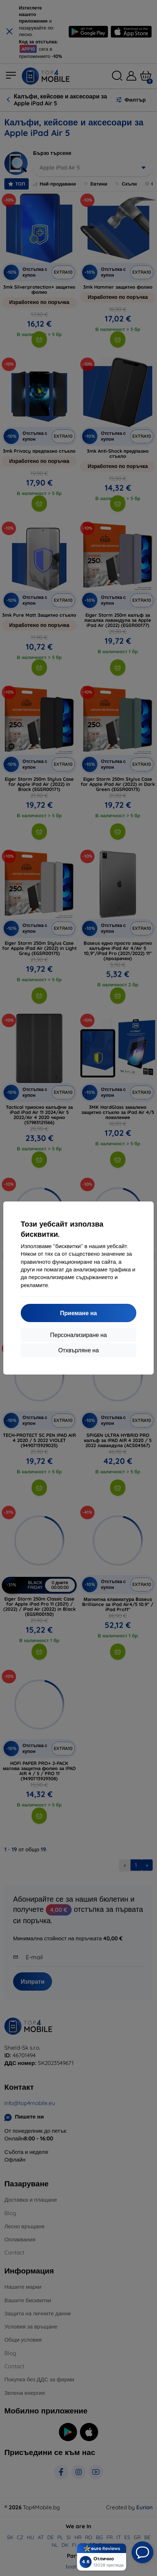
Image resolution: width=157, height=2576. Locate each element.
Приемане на (78, 1313)
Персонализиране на (78, 1334)
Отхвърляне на (78, 1350)
